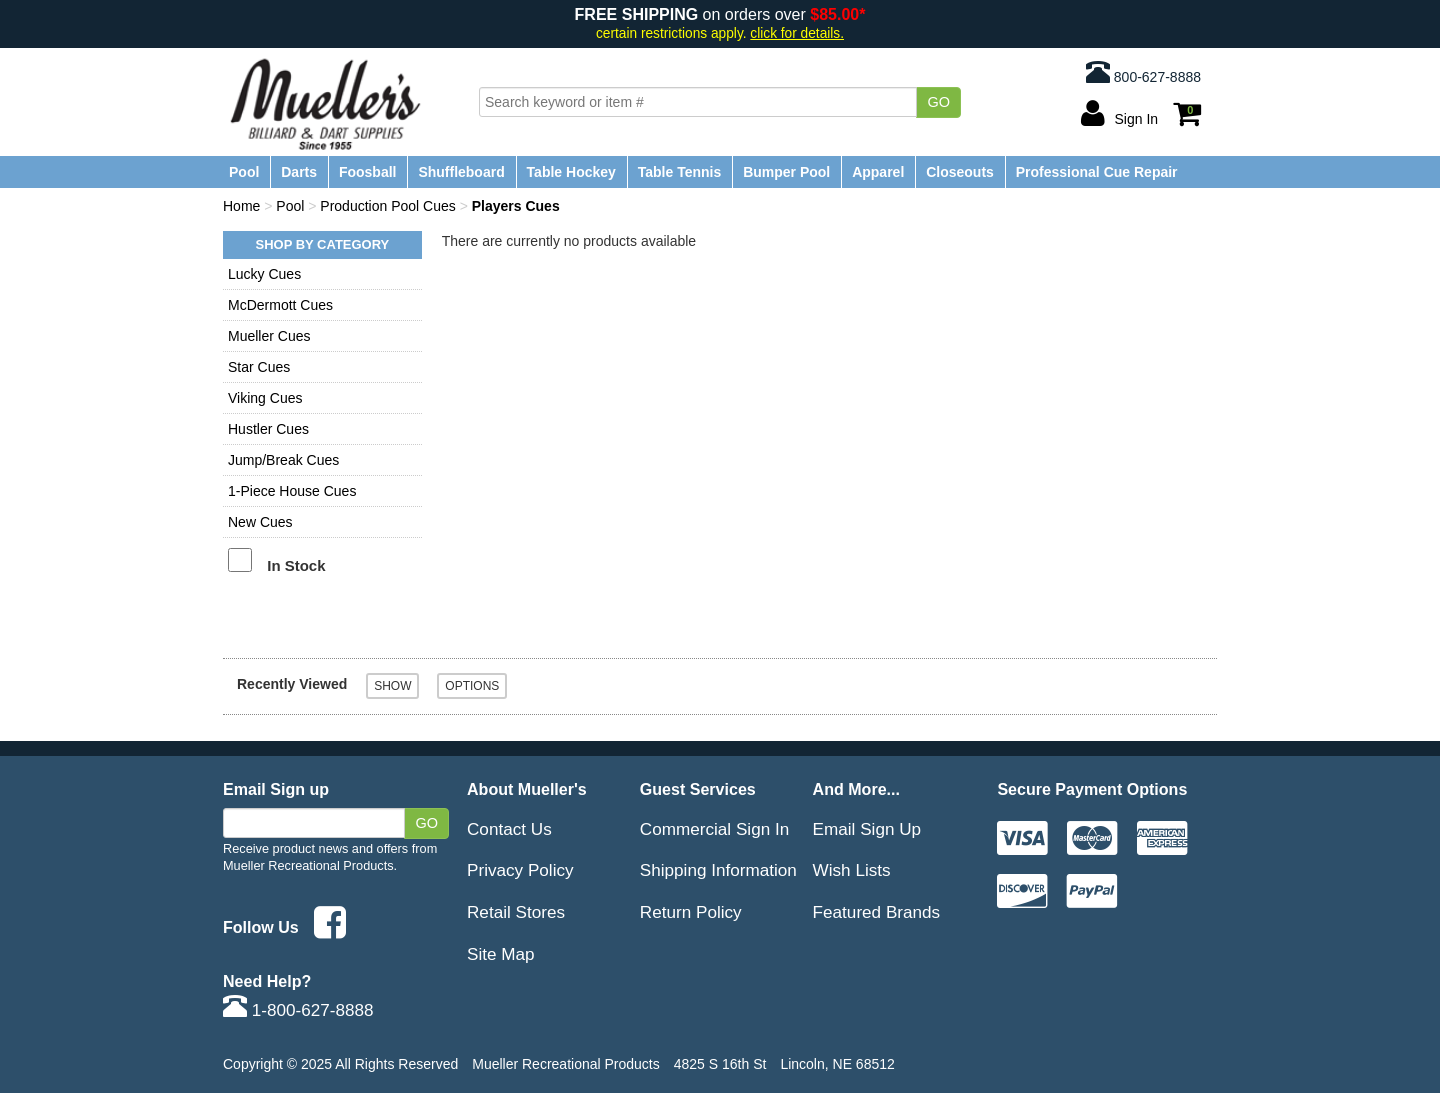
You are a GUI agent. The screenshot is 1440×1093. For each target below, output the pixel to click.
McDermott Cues (280, 305)
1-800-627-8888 (298, 1010)
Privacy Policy (520, 870)
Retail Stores (516, 912)
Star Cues (259, 367)
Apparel (878, 172)
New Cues (260, 522)
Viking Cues (265, 398)
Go (938, 102)
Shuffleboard (461, 172)
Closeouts (960, 172)
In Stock (296, 565)
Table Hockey (571, 172)
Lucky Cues (264, 274)
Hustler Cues (268, 429)
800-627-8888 (1143, 72)
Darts (299, 172)
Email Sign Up (867, 829)
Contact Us (509, 829)
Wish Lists (852, 870)
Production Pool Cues (387, 206)
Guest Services (698, 789)
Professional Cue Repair (1097, 172)
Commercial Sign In (714, 829)
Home (241, 206)
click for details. (797, 33)
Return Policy (691, 912)
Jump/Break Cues (283, 460)
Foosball (368, 172)
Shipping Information (718, 870)
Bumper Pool (786, 172)
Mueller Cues (269, 336)
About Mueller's (527, 789)
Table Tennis (680, 172)
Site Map (501, 954)
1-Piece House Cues (292, 491)
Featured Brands (877, 912)
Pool (244, 172)
